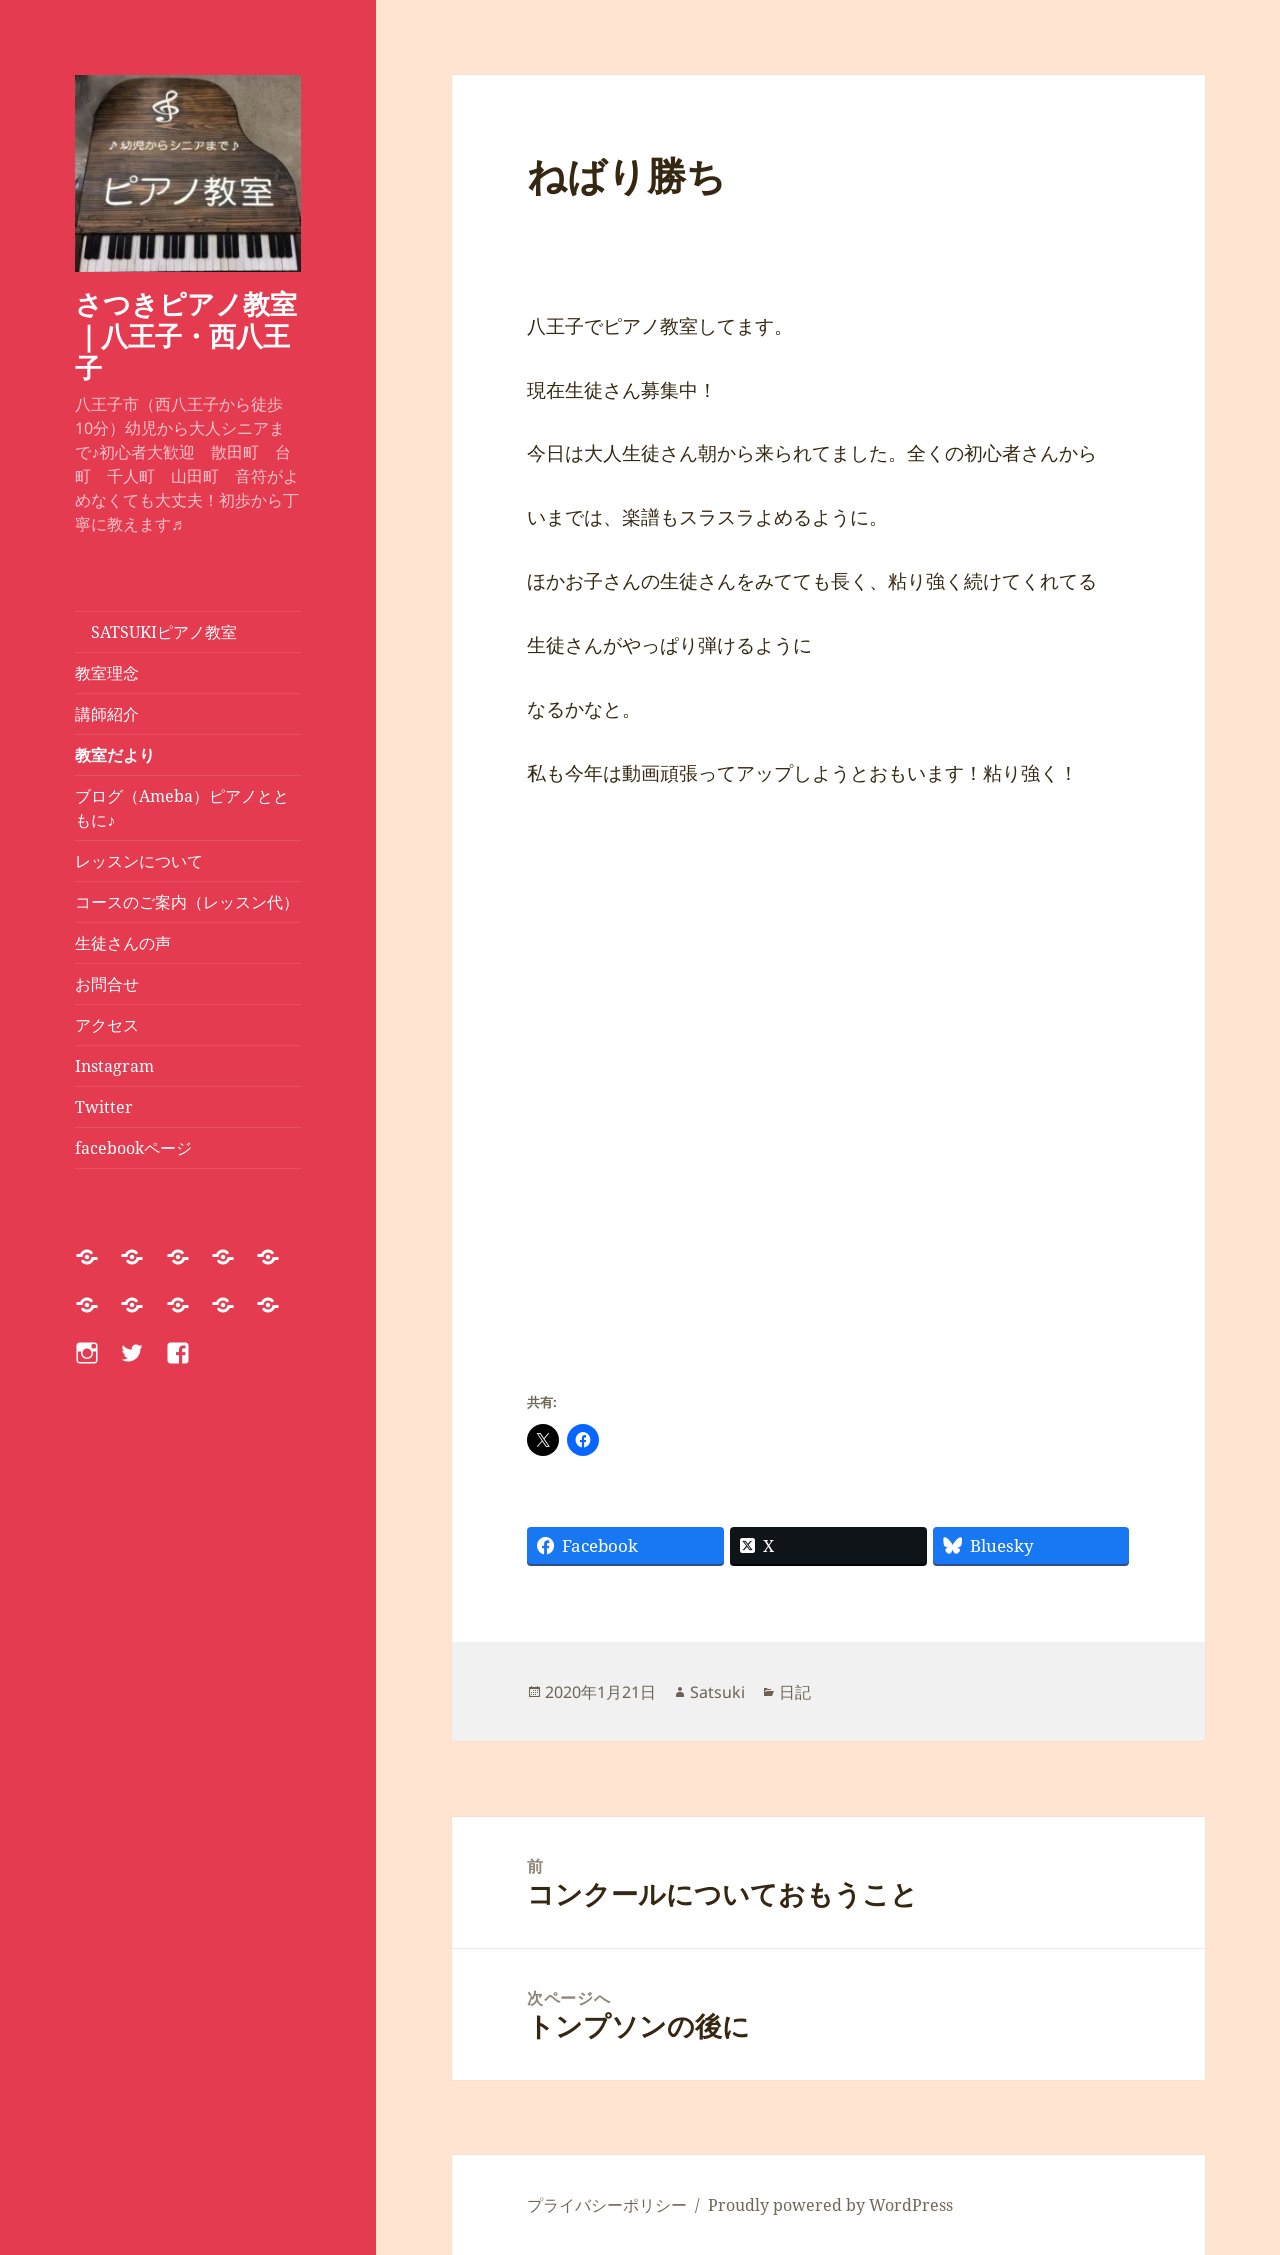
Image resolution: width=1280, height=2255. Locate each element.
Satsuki (717, 1692)
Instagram (114, 1066)
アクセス (107, 1025)
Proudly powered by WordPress (830, 2205)
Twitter (104, 1107)
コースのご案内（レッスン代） (187, 902)
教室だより (115, 755)
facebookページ (133, 1148)
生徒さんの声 (123, 943)
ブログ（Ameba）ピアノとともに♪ (182, 808)
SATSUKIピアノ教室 (156, 632)
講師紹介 (107, 714)
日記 (795, 1692)
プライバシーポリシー (607, 2205)
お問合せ (107, 984)
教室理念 (107, 673)
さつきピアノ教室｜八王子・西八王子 (186, 335)
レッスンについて (147, 861)
